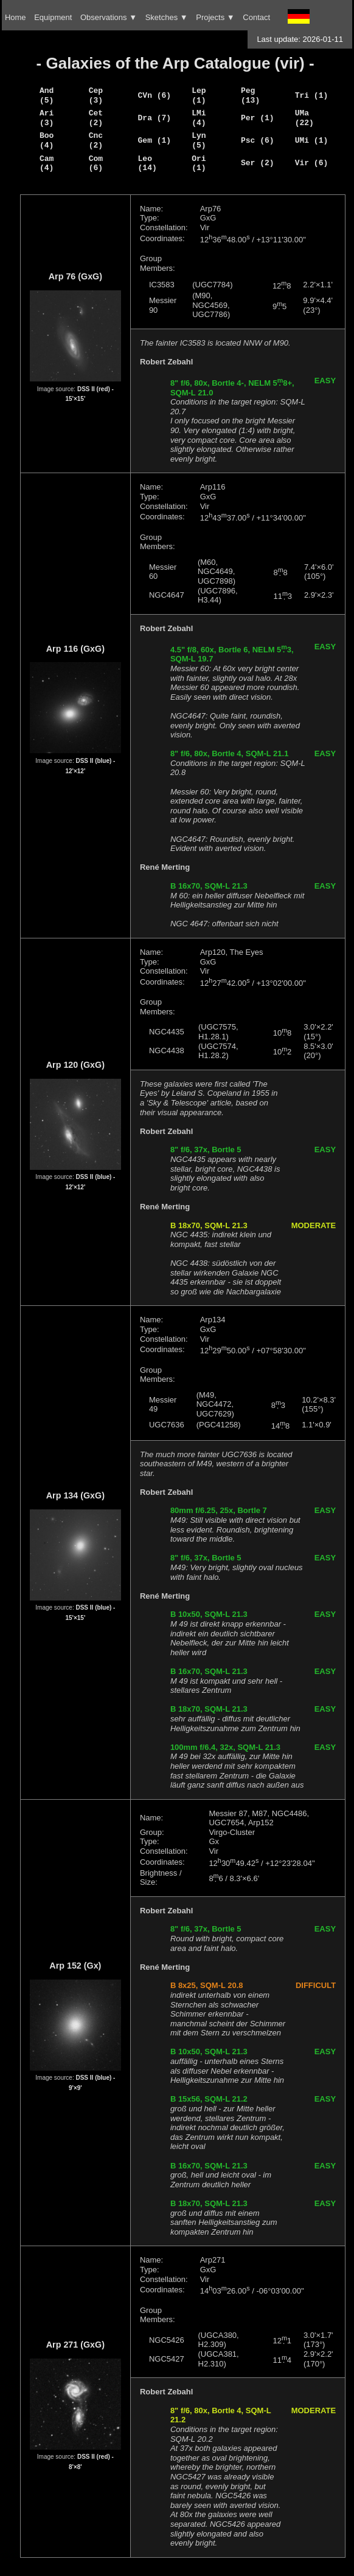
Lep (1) (199, 95)
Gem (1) (155, 140)
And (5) (47, 95)
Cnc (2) (96, 140)
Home (15, 17)
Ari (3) (47, 118)
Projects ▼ (215, 17)
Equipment (53, 17)
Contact (256, 17)
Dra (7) (155, 117)
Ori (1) (199, 163)
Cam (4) (47, 163)
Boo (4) (47, 140)
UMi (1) (311, 140)
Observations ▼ (108, 17)
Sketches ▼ (166, 17)
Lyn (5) (199, 140)
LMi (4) (199, 118)
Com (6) (96, 163)
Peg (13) (250, 95)
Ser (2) (257, 162)
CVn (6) (155, 95)
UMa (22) (304, 118)
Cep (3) (96, 95)
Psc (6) (257, 140)
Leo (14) (147, 163)
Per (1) (257, 117)
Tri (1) (311, 95)
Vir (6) (311, 162)
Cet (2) (96, 118)
